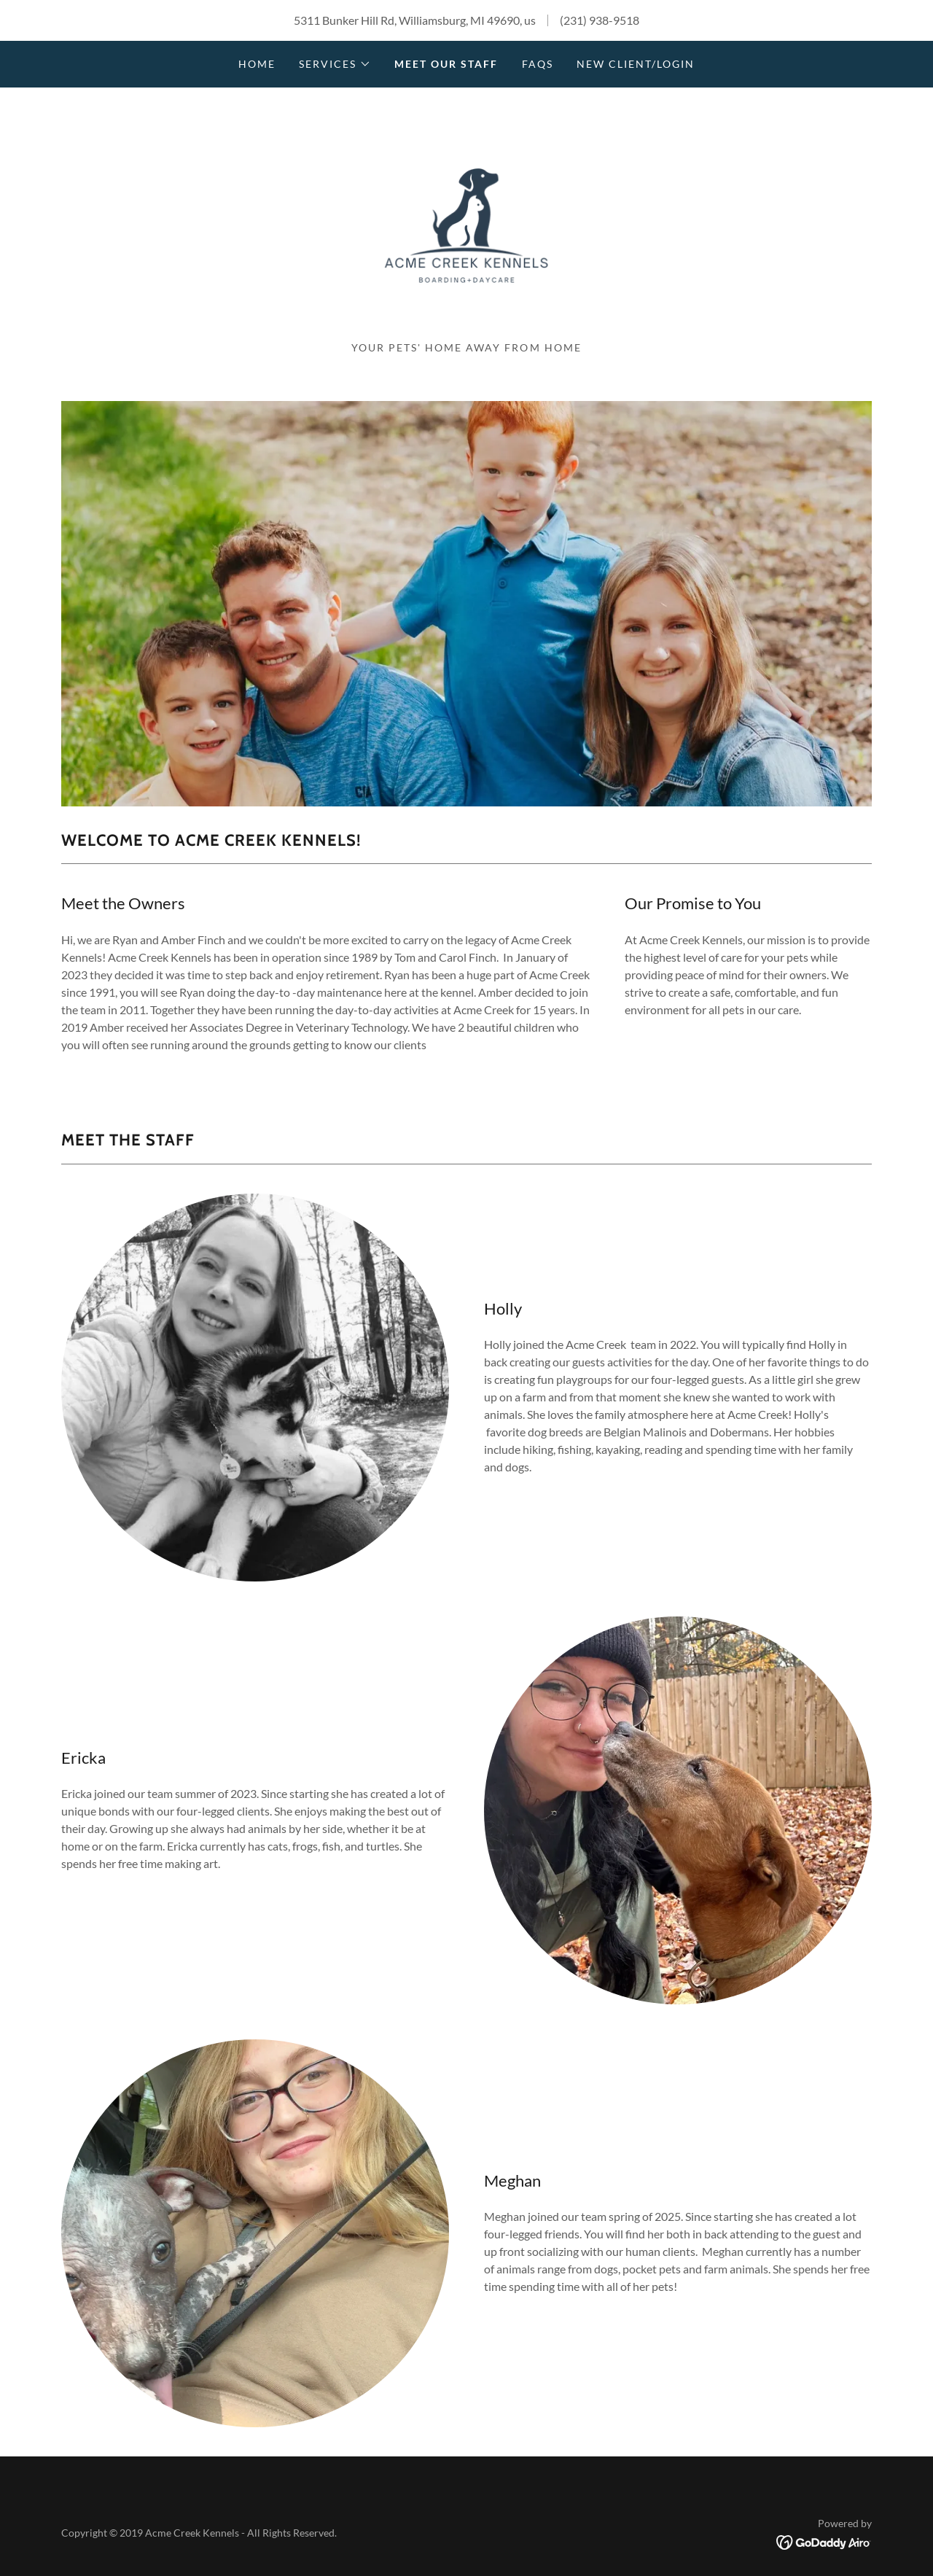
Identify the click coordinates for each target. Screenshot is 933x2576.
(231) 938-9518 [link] (599, 20)
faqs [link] (537, 64)
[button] (335, 64)
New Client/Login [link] (636, 64)
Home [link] (257, 64)
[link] (466, 220)
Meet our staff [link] (446, 64)
